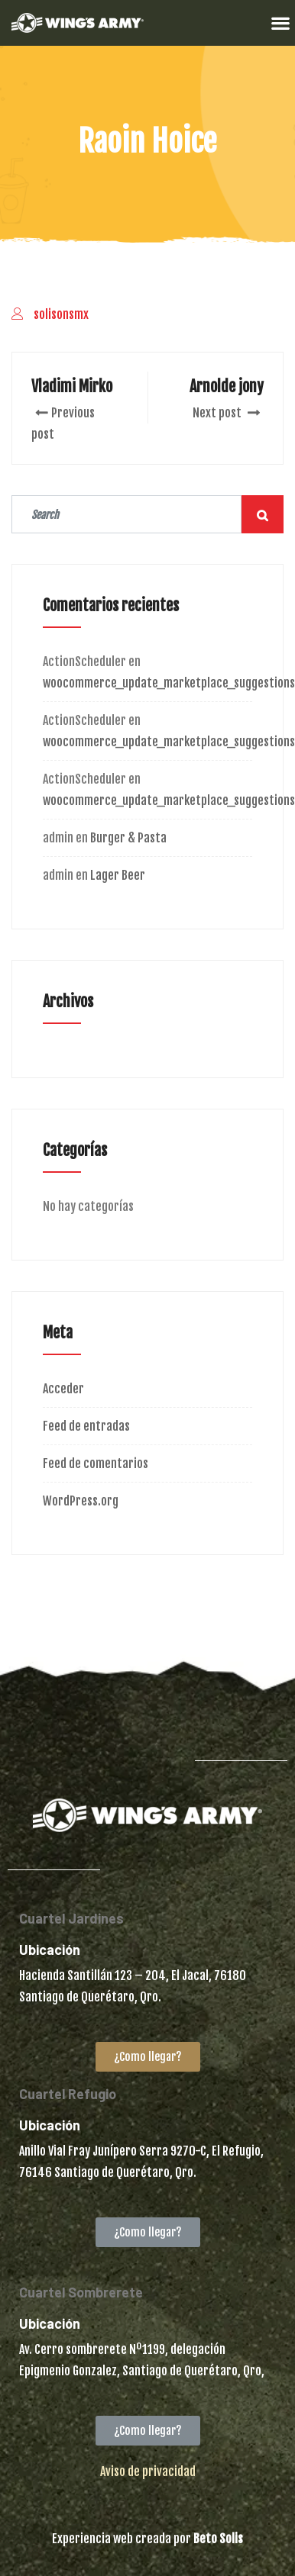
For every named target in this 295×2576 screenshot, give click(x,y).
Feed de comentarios (95, 1463)
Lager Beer (117, 875)
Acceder (63, 1388)
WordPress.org (80, 1501)
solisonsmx (61, 314)
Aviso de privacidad (148, 2471)
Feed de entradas (86, 1426)
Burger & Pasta (128, 837)
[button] (280, 22)
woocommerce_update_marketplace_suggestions (169, 683)
